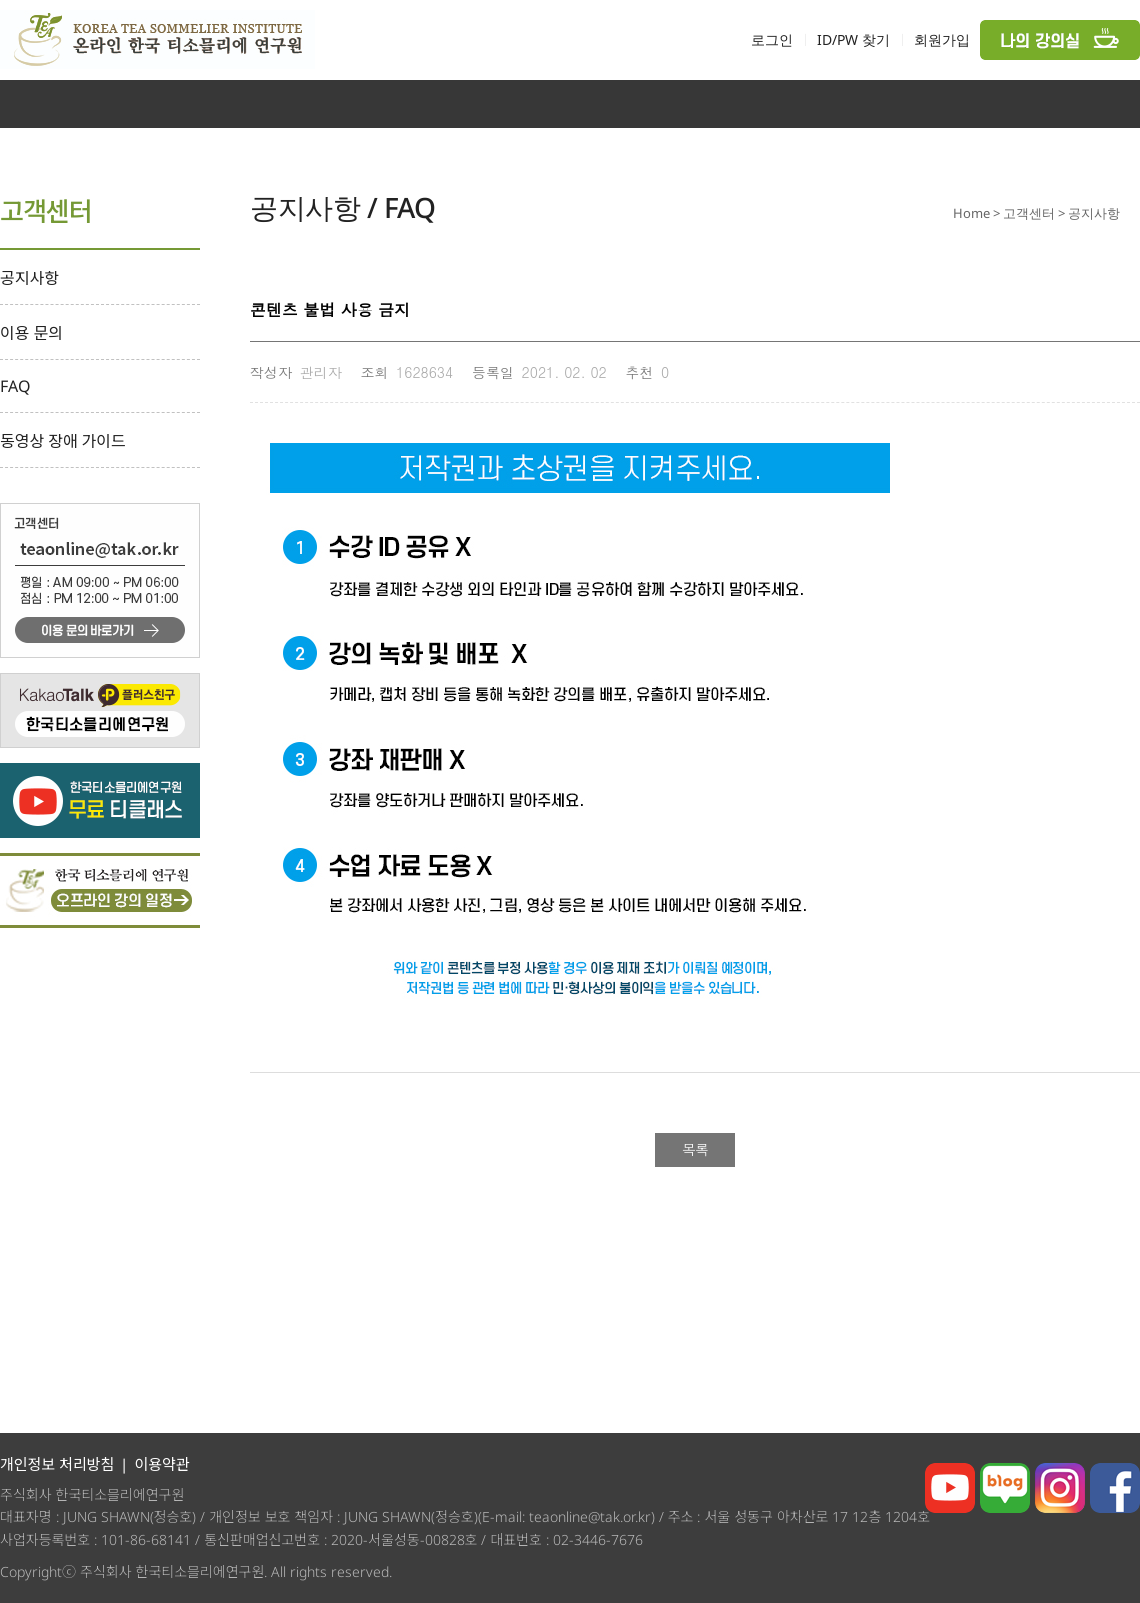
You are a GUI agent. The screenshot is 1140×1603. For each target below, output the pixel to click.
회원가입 (942, 39)
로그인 (772, 39)
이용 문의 (31, 333)
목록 (695, 1149)
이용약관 (161, 1464)
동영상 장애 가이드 (63, 441)
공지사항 (29, 278)
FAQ (15, 386)
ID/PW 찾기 (853, 39)
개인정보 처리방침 (57, 1464)
